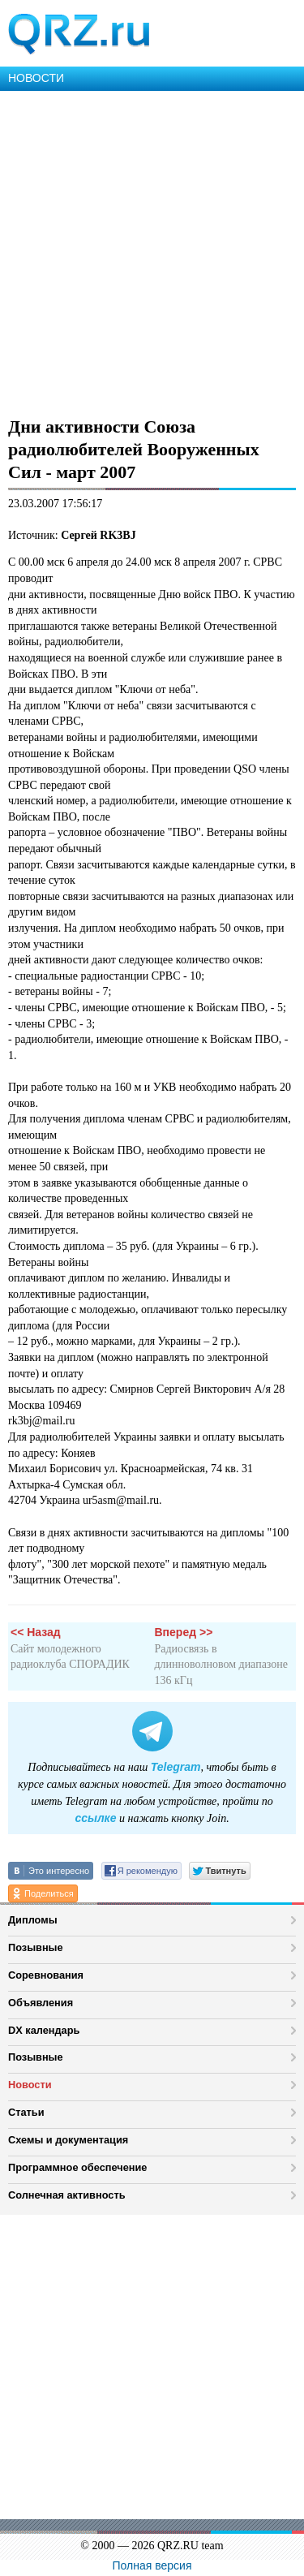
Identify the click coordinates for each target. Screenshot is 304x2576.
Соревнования (45, 1975)
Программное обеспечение (77, 2167)
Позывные (35, 1947)
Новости (30, 2084)
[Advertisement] (152, 251)
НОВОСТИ (36, 77)
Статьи (26, 2112)
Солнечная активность (67, 2195)
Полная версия (152, 2565)
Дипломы (33, 1920)
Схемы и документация (68, 2140)
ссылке (95, 1817)
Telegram (176, 1766)
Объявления (40, 2003)
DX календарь (43, 2030)
